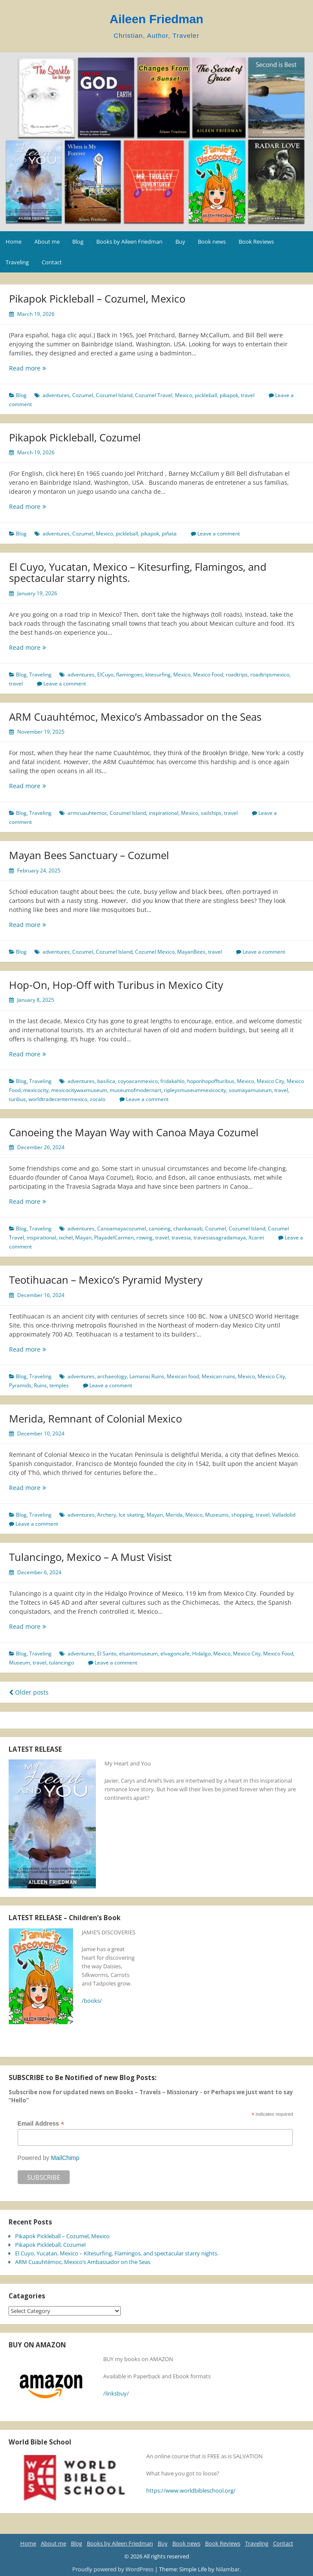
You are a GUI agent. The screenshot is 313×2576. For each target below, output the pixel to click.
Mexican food (183, 1376)
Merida (174, 1514)
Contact (52, 262)
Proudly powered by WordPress (113, 2569)
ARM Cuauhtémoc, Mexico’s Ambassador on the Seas (135, 717)
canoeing (160, 1228)
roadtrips (237, 674)
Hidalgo (201, 1653)
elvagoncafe (175, 1653)
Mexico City (270, 1081)
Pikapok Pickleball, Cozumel (75, 437)
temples (59, 1385)
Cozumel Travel (153, 395)
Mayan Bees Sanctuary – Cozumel (89, 855)
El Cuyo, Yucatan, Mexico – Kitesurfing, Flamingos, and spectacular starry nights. (138, 572)
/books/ (92, 2000)
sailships (211, 813)
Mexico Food (208, 674)
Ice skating (131, 1514)
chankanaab (188, 1228)
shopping (242, 1514)
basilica (106, 1081)
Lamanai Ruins (146, 1376)
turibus (17, 1099)
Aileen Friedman (156, 19)
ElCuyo (105, 674)
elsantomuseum (138, 1653)
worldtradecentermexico (57, 1099)
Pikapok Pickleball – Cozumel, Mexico (97, 298)
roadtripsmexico (269, 674)
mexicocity (36, 1090)
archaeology (112, 1376)
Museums (217, 1514)
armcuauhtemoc (87, 813)
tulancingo (61, 1662)
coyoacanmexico (138, 1081)
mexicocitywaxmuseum (79, 1090)
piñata (169, 533)
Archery (106, 1514)
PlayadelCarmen (114, 1237)
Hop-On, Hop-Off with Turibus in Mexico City (116, 985)
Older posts (29, 1692)
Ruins (40, 1385)
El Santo (107, 1653)
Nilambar (227, 2569)
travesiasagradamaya (219, 1237)
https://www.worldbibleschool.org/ (191, 2490)
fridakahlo (172, 1081)
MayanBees (191, 951)
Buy (180, 241)
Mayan (83, 1237)
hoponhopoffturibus (210, 1081)
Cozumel (82, 395)
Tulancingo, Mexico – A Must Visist (90, 1557)
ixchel (66, 1237)
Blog (77, 241)
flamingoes (129, 674)
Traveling (17, 262)
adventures (56, 395)
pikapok (229, 395)
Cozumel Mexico (155, 951)
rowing (144, 1237)
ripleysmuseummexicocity (195, 1090)
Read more (38, 368)
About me (47, 241)
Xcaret (256, 1237)
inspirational (163, 813)
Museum (19, 1662)
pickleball (206, 395)
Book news (212, 241)
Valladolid (283, 1514)
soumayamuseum (250, 1090)
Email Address (41, 2124)
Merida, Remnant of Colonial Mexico (95, 1418)
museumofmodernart (135, 1090)
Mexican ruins (218, 1376)
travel (248, 395)
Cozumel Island (114, 395)
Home (13, 241)
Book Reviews (256, 241)
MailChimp (65, 2157)
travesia (181, 1237)
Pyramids (20, 1385)
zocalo (97, 1099)
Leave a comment (218, 533)
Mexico (183, 395)
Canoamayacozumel (121, 1228)
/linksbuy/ (116, 2393)
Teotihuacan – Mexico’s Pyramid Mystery (106, 1280)
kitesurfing (158, 674)
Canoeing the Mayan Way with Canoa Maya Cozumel (133, 1132)
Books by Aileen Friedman (129, 241)
